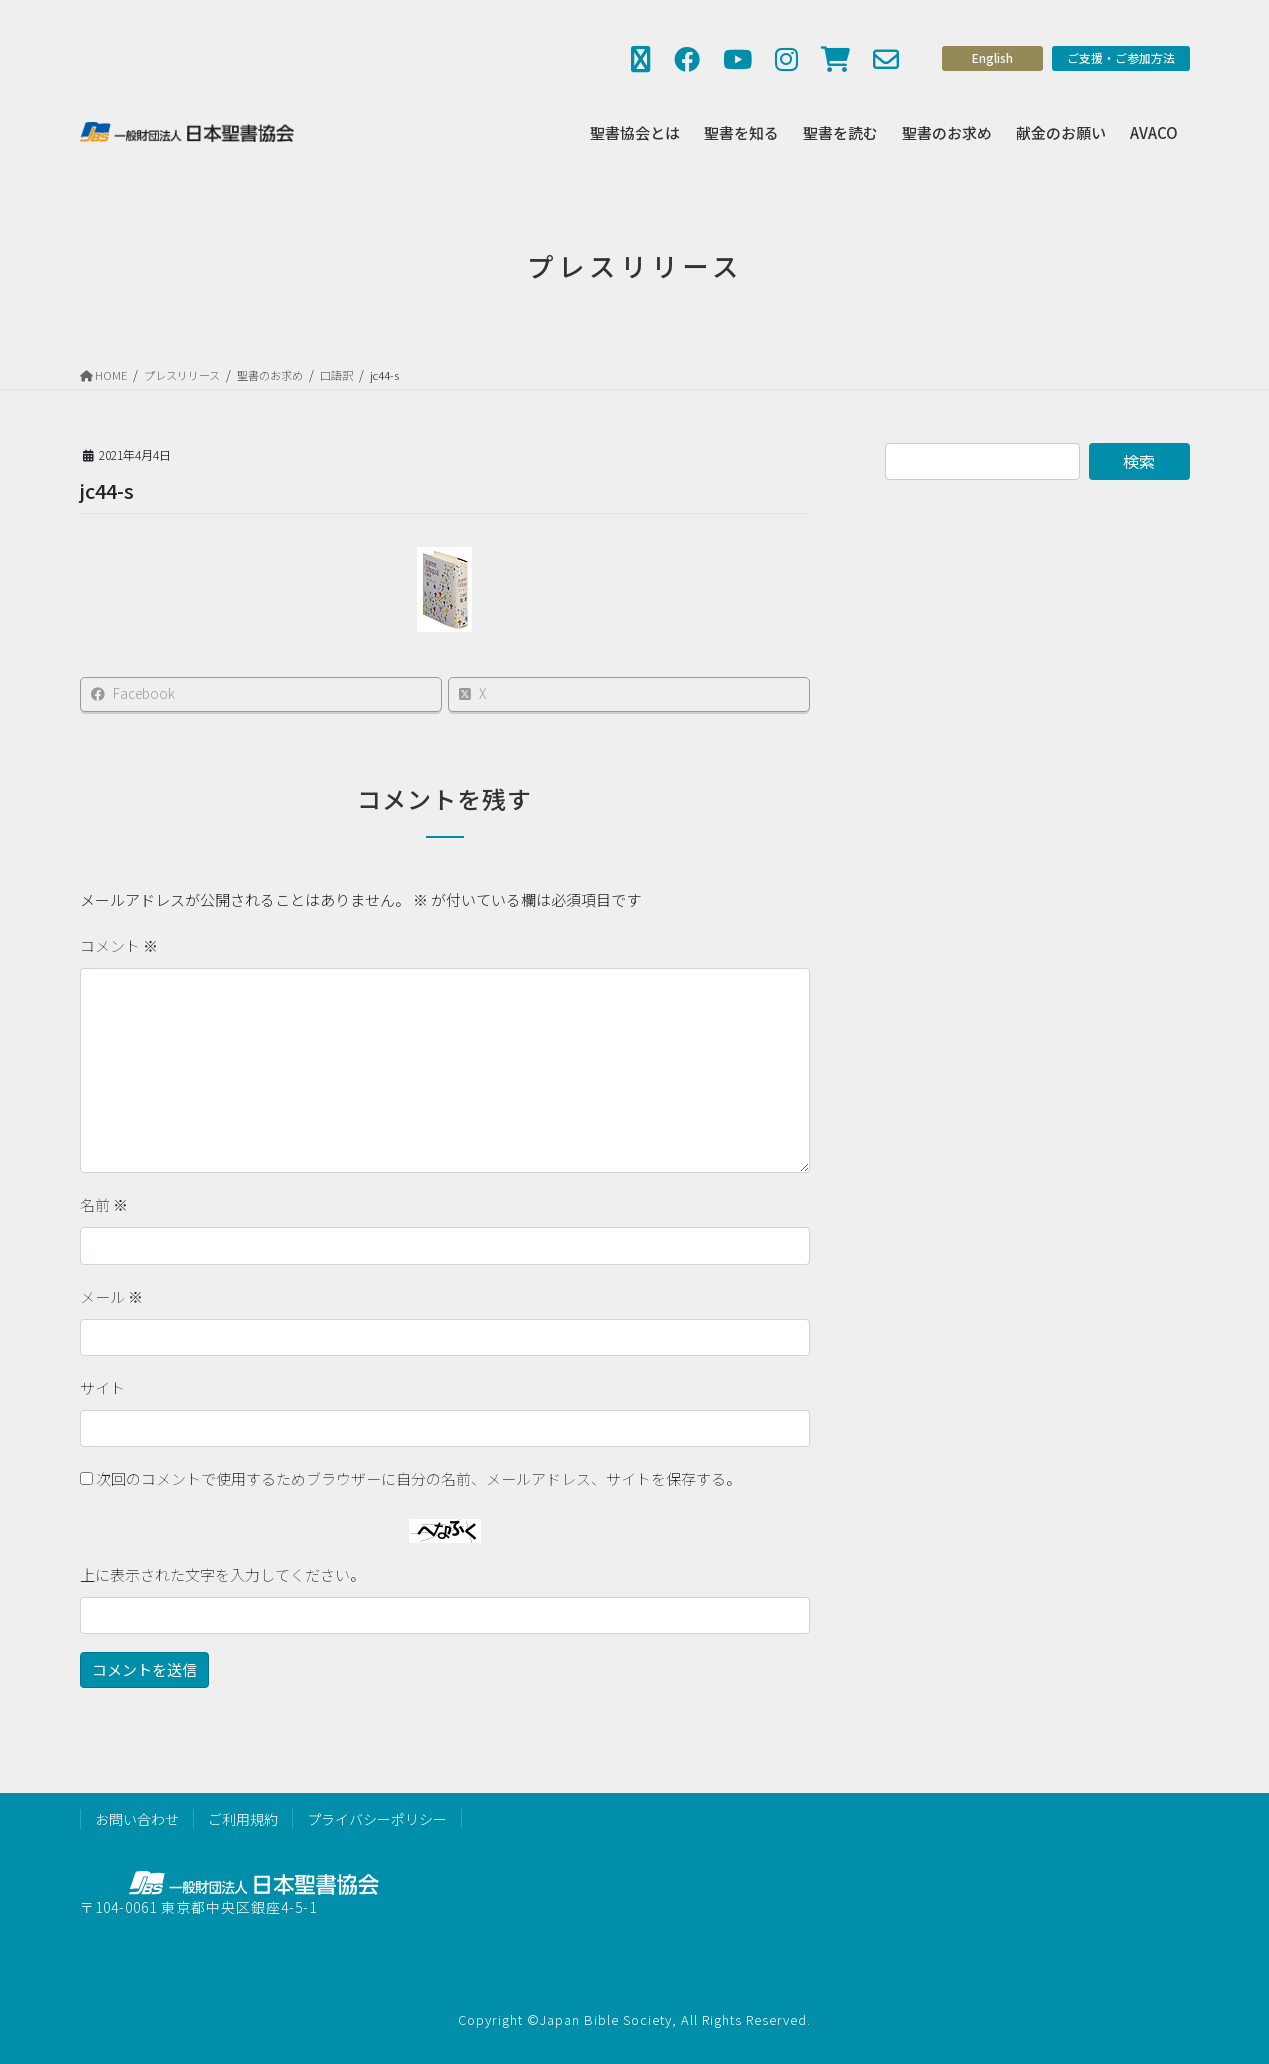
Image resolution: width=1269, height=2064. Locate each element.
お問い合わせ (137, 1819)
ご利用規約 (243, 1819)
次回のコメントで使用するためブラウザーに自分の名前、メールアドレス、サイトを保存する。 (418, 1478)
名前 (104, 1204)
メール (111, 1296)
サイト (102, 1387)
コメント (119, 945)
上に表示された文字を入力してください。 (222, 1574)
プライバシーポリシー (377, 1819)
